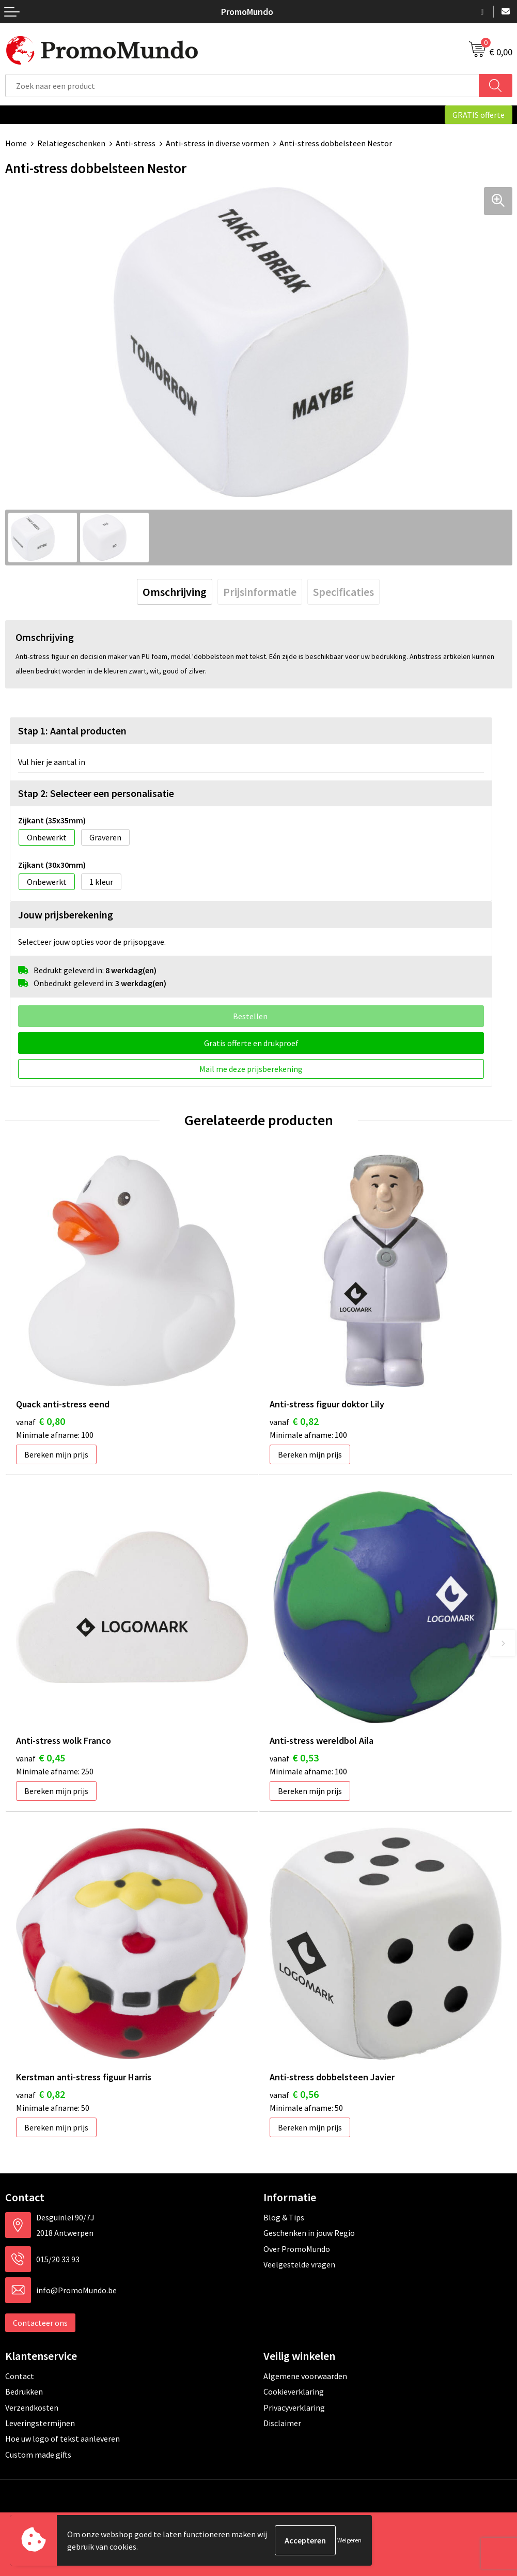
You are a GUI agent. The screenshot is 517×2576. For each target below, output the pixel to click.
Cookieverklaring (293, 2391)
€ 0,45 (40, 1757)
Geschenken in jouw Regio (309, 2233)
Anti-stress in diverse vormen (217, 143)
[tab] (174, 592)
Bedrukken (24, 2391)
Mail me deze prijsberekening (251, 1069)
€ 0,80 (40, 1421)
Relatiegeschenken (71, 143)
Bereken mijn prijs (56, 1454)
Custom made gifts (38, 2454)
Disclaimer (282, 2423)
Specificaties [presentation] (343, 592)
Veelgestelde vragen (299, 2264)
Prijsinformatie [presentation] (259, 592)
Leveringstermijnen (40, 2423)
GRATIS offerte (478, 115)
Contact (19, 2376)
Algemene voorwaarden (305, 2376)
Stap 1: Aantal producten (72, 730)
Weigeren (349, 2540)
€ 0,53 (294, 1757)
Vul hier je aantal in (51, 762)
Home (16, 143)
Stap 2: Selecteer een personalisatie (96, 793)
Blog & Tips (283, 2217)
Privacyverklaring (294, 2407)
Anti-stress (135, 143)
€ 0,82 (294, 1421)
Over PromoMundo (296, 2249)
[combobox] (242, 85)
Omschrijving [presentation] (175, 592)
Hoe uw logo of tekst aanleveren (62, 2438)
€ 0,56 (294, 2094)
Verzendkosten (31, 2407)
